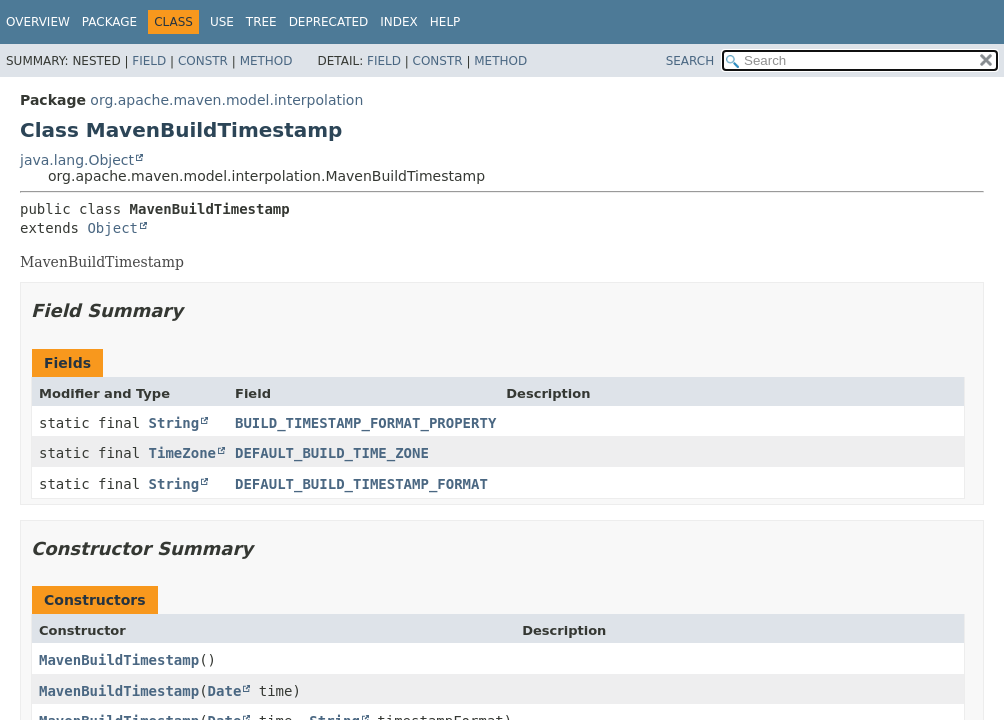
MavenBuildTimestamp (119, 660)
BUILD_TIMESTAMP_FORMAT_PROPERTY (365, 423)
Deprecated (329, 22)
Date (225, 691)
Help (445, 22)
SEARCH (690, 61)
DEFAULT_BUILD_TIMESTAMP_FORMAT (361, 484)
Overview (38, 22)
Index (399, 22)
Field (149, 61)
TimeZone (182, 453)
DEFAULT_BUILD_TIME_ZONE (332, 453)
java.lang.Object (77, 160)
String (174, 423)
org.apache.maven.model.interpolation (226, 100)
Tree (261, 22)
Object (112, 228)
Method (266, 61)
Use (222, 22)
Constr (203, 61)
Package (109, 22)
